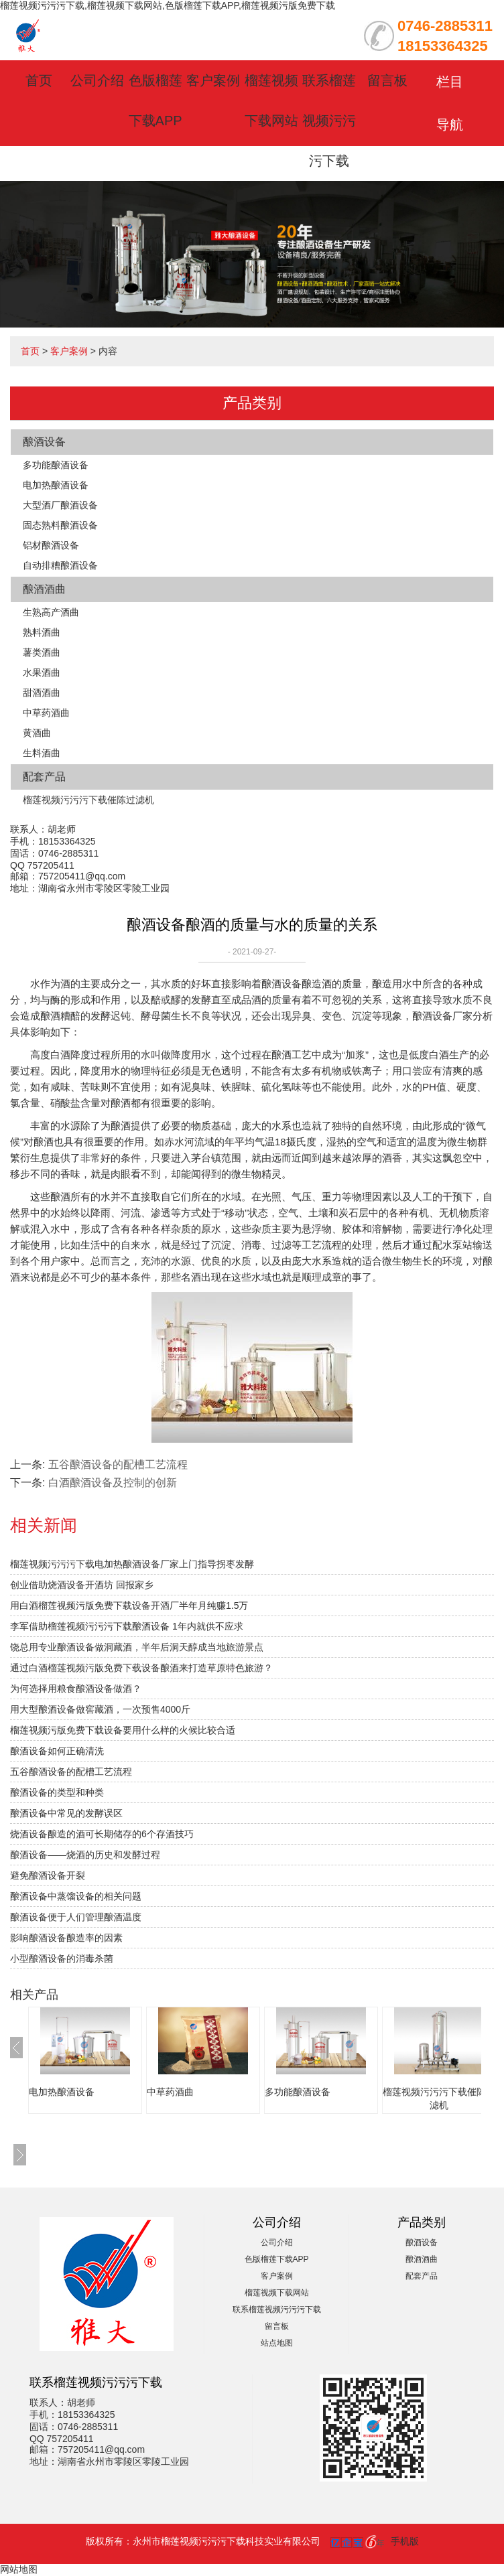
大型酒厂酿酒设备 (60, 505)
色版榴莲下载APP (277, 2259)
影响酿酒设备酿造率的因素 (66, 1937)
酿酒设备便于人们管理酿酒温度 (75, 1917)
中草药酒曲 (46, 712)
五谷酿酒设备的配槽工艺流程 (118, 1464)
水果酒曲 (41, 672)
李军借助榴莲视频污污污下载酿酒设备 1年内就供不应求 (126, 1626)
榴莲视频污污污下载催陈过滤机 (88, 799)
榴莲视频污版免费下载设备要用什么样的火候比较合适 (122, 1730)
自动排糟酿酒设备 (60, 565)
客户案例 (213, 80)
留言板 (387, 80)
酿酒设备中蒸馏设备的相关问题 (75, 1896)
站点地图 (277, 2343)
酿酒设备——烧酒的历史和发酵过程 (85, 1854)
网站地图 (19, 2569)
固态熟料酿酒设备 (60, 525)
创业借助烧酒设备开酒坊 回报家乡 (81, 1584)
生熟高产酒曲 (51, 612)
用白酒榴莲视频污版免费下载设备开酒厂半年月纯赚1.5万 (129, 1605)
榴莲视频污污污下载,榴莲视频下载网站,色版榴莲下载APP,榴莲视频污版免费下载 (167, 5)
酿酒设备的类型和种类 (57, 1792)
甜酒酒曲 (41, 692)
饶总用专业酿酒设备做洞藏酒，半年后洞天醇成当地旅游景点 (136, 1647)
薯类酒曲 (41, 652)
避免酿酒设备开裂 (47, 1875)
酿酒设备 (44, 441)
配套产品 (44, 776)
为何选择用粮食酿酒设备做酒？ (75, 1688)
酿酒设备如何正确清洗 (57, 1750)
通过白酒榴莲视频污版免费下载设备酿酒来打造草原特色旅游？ (141, 1667)
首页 (38, 80)
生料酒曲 (41, 752)
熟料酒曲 (41, 632)
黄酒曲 (37, 732)
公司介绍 (97, 80)
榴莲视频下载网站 (277, 2292)
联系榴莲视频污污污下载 (329, 120)
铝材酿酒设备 (51, 545)
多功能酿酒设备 (55, 464)
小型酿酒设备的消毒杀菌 (61, 1958)
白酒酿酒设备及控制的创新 (112, 1482)
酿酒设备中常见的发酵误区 (66, 1813)
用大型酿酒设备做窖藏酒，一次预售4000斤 (100, 1709)
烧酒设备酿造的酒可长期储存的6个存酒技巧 (102, 1834)
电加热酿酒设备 (55, 485)
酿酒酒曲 (44, 589)
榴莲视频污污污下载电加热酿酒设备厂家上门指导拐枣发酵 (132, 1564)
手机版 (405, 2541)
